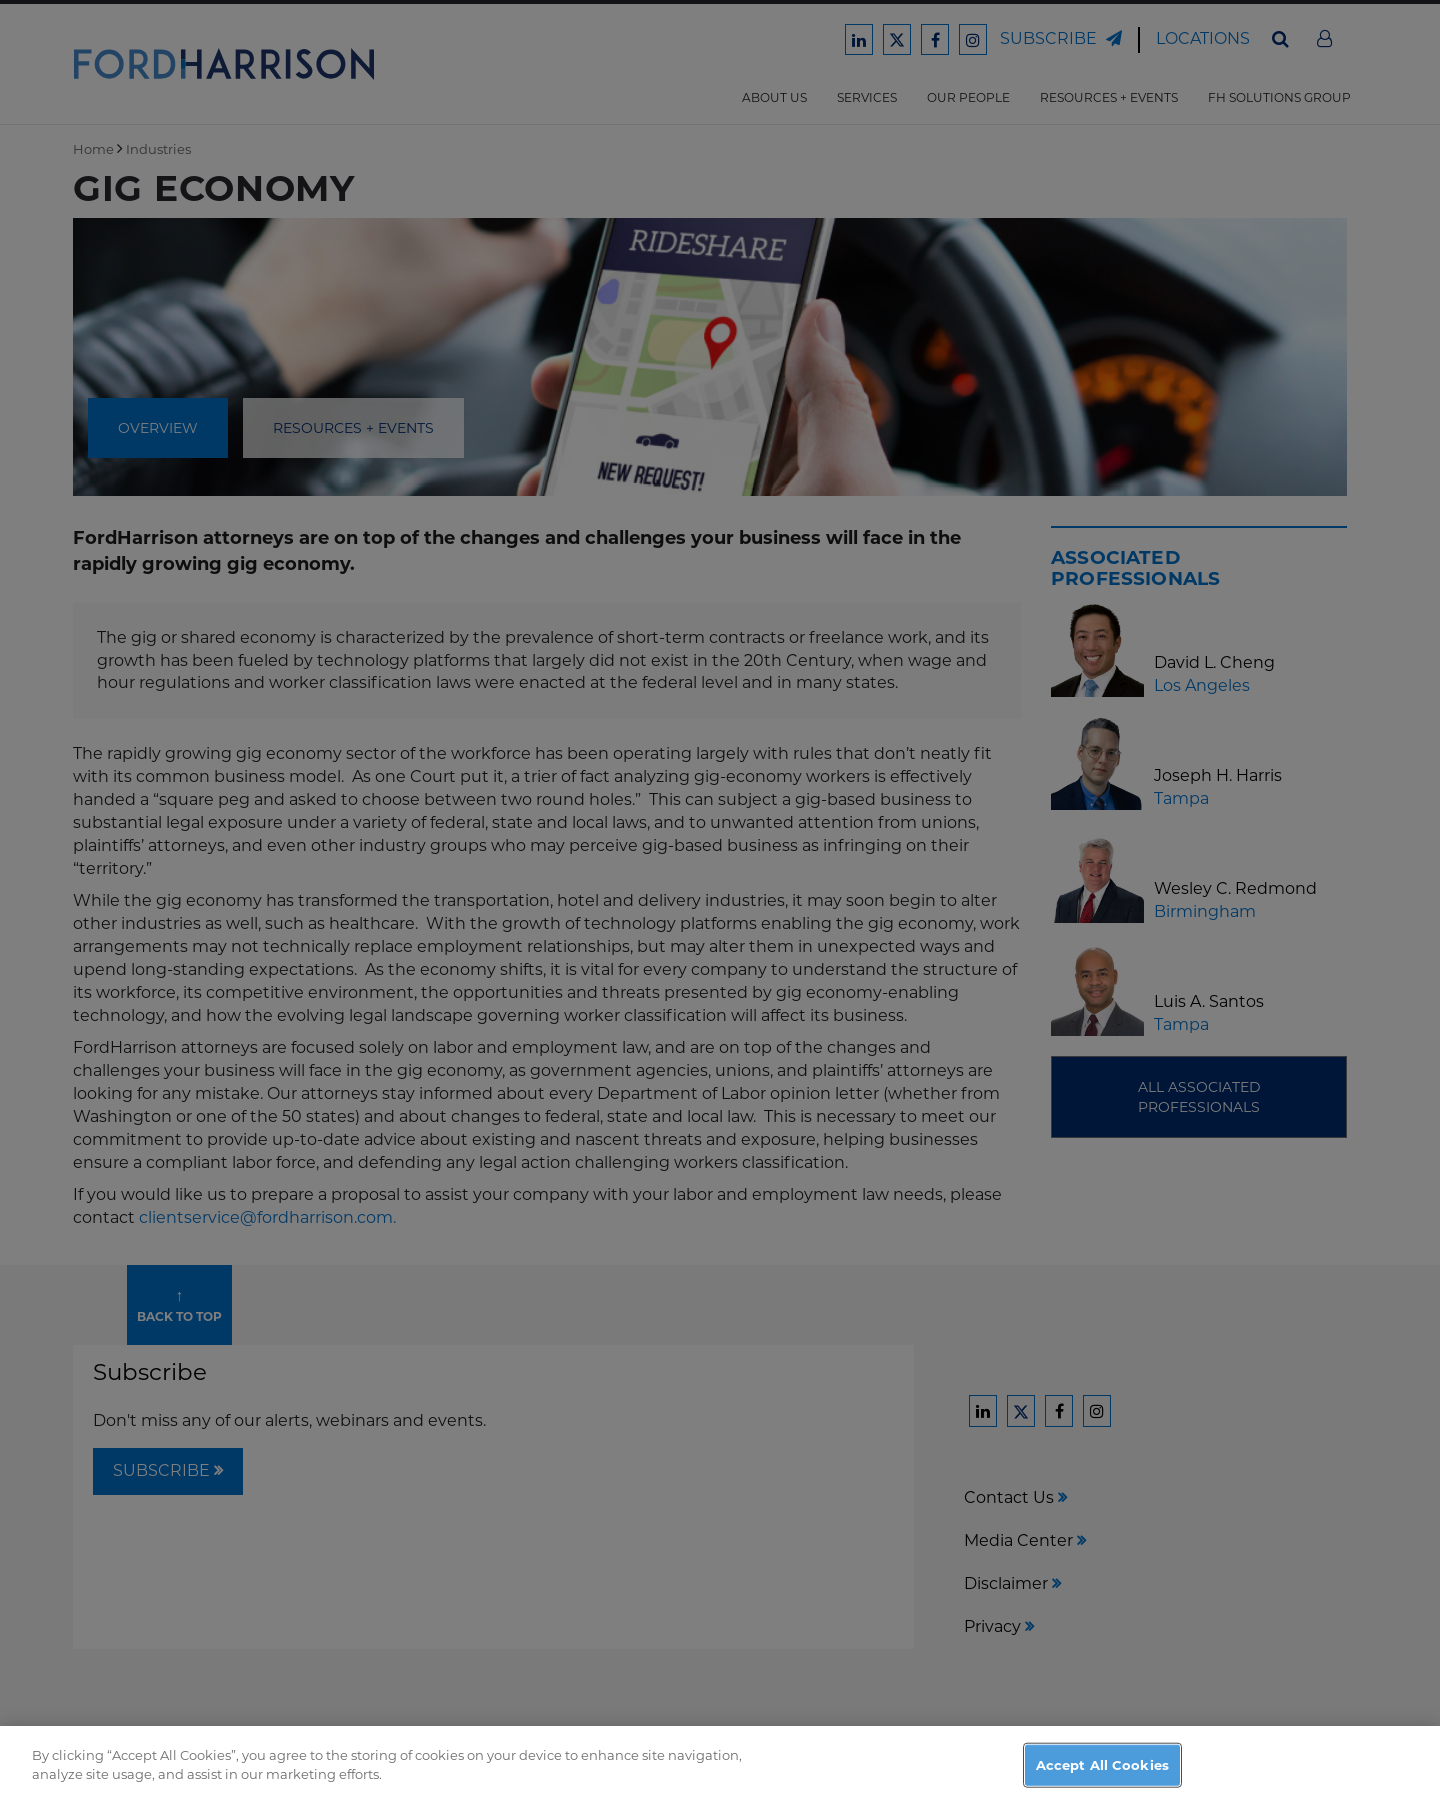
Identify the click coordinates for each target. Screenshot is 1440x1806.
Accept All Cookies (1102, 1774)
